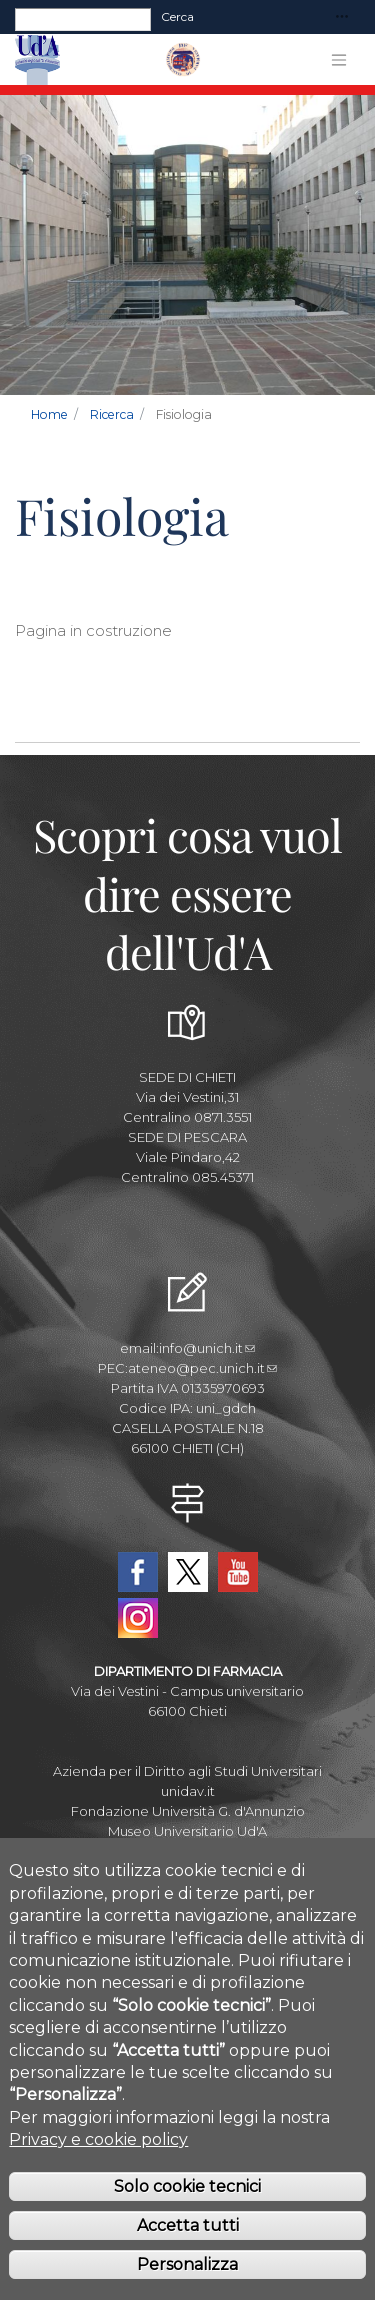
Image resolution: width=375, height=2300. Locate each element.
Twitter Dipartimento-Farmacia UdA (188, 1572)
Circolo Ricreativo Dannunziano (187, 1851)
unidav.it (188, 1791)
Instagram (138, 1618)
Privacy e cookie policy (98, 2166)
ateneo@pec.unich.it (202, 1368)
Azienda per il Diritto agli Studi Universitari (187, 1771)
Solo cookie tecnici (187, 2213)
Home (49, 414)
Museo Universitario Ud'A (187, 1831)
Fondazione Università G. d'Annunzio (188, 1811)
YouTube (238, 1572)
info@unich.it (207, 1348)
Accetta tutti (188, 2252)
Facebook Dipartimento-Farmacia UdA (138, 1572)
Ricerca (112, 414)
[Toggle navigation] (342, 17)
